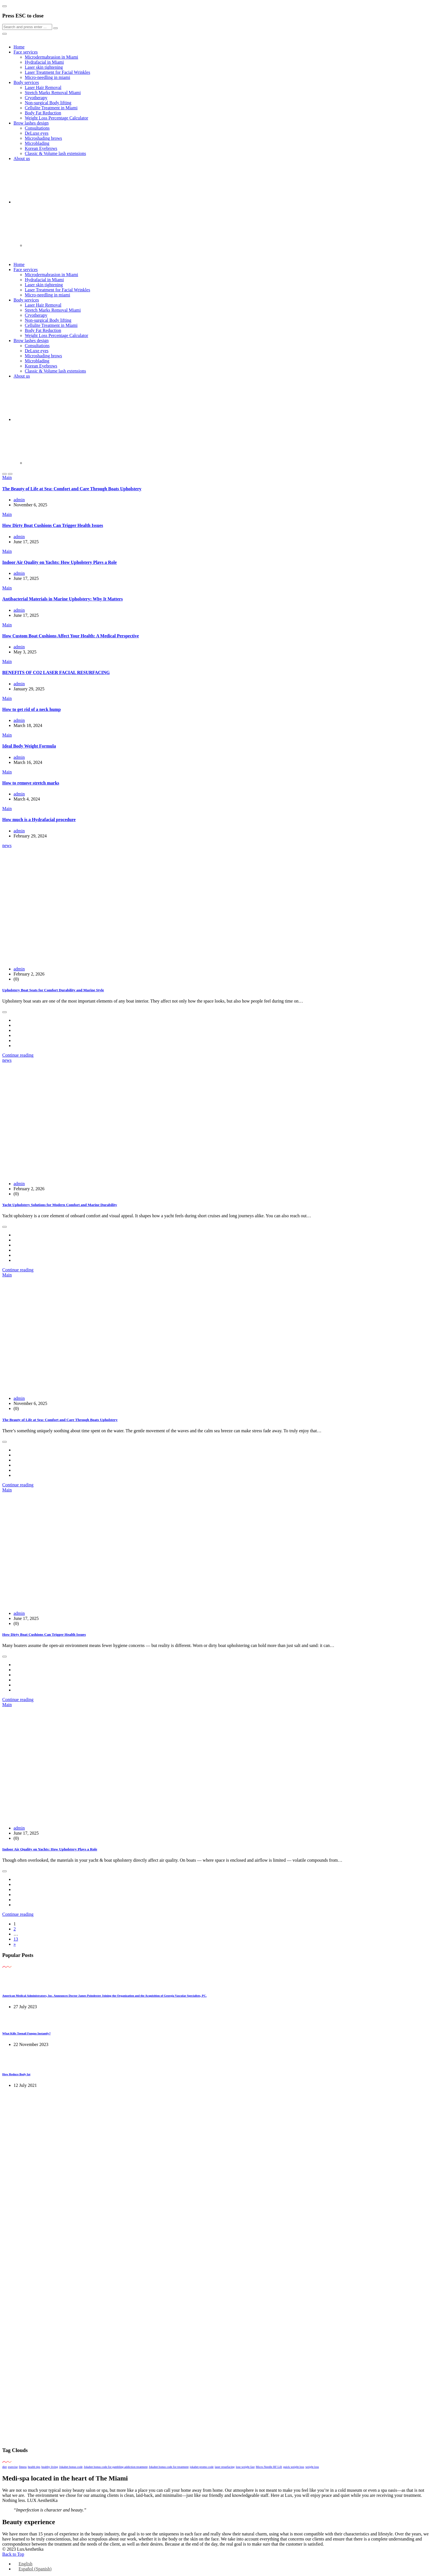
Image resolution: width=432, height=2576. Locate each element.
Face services (26, 52)
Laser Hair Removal (43, 87)
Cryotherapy (36, 97)
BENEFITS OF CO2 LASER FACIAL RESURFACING (56, 672)
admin (19, 499)
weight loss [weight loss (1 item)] (312, 2466)
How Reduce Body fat (16, 2074)
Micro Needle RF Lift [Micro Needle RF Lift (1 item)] (269, 2466)
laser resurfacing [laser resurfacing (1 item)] (225, 2466)
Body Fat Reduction (43, 112)
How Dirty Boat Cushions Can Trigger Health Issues (52, 525)
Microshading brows (43, 138)
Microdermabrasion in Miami (51, 57)
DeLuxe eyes (36, 133)
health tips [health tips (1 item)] (34, 2466)
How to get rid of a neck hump (31, 709)
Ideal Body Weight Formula (29, 746)
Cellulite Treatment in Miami (51, 107)
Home (19, 47)
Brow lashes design (31, 123)
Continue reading (18, 1055)
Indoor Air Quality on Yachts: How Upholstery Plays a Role (59, 562)
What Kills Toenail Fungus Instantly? (26, 2033)
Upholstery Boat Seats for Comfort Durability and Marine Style (53, 990)
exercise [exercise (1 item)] (13, 2466)
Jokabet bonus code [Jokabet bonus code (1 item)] (71, 2466)
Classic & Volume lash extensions (55, 153)
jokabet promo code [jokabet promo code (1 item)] (202, 2466)
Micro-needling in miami (47, 77)
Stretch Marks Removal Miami (53, 92)
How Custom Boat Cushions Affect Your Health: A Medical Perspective (70, 635)
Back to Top (13, 2554)
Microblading (37, 143)
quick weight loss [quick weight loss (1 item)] (293, 2466)
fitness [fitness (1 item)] (23, 2466)
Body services (26, 82)
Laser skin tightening (44, 67)
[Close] (4, 6)
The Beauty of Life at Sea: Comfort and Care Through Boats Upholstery (71, 488)
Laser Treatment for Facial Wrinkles (57, 72)
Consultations (37, 128)
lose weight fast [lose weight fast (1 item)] (245, 2466)
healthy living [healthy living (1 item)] (49, 2466)
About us (22, 158)
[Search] (27, 27)
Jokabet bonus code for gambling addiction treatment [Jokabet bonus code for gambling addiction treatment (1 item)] (116, 2466)
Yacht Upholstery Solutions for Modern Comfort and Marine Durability (59, 1205)
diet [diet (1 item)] (4, 2466)
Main (7, 477)
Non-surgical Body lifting (48, 102)
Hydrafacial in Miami (44, 62)
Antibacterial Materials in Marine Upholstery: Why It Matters (62, 599)
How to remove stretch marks (30, 783)
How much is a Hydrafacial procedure (39, 819)
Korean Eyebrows (41, 148)
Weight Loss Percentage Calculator (56, 118)
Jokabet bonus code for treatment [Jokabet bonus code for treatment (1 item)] (169, 2466)
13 (16, 1939)
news (7, 845)
